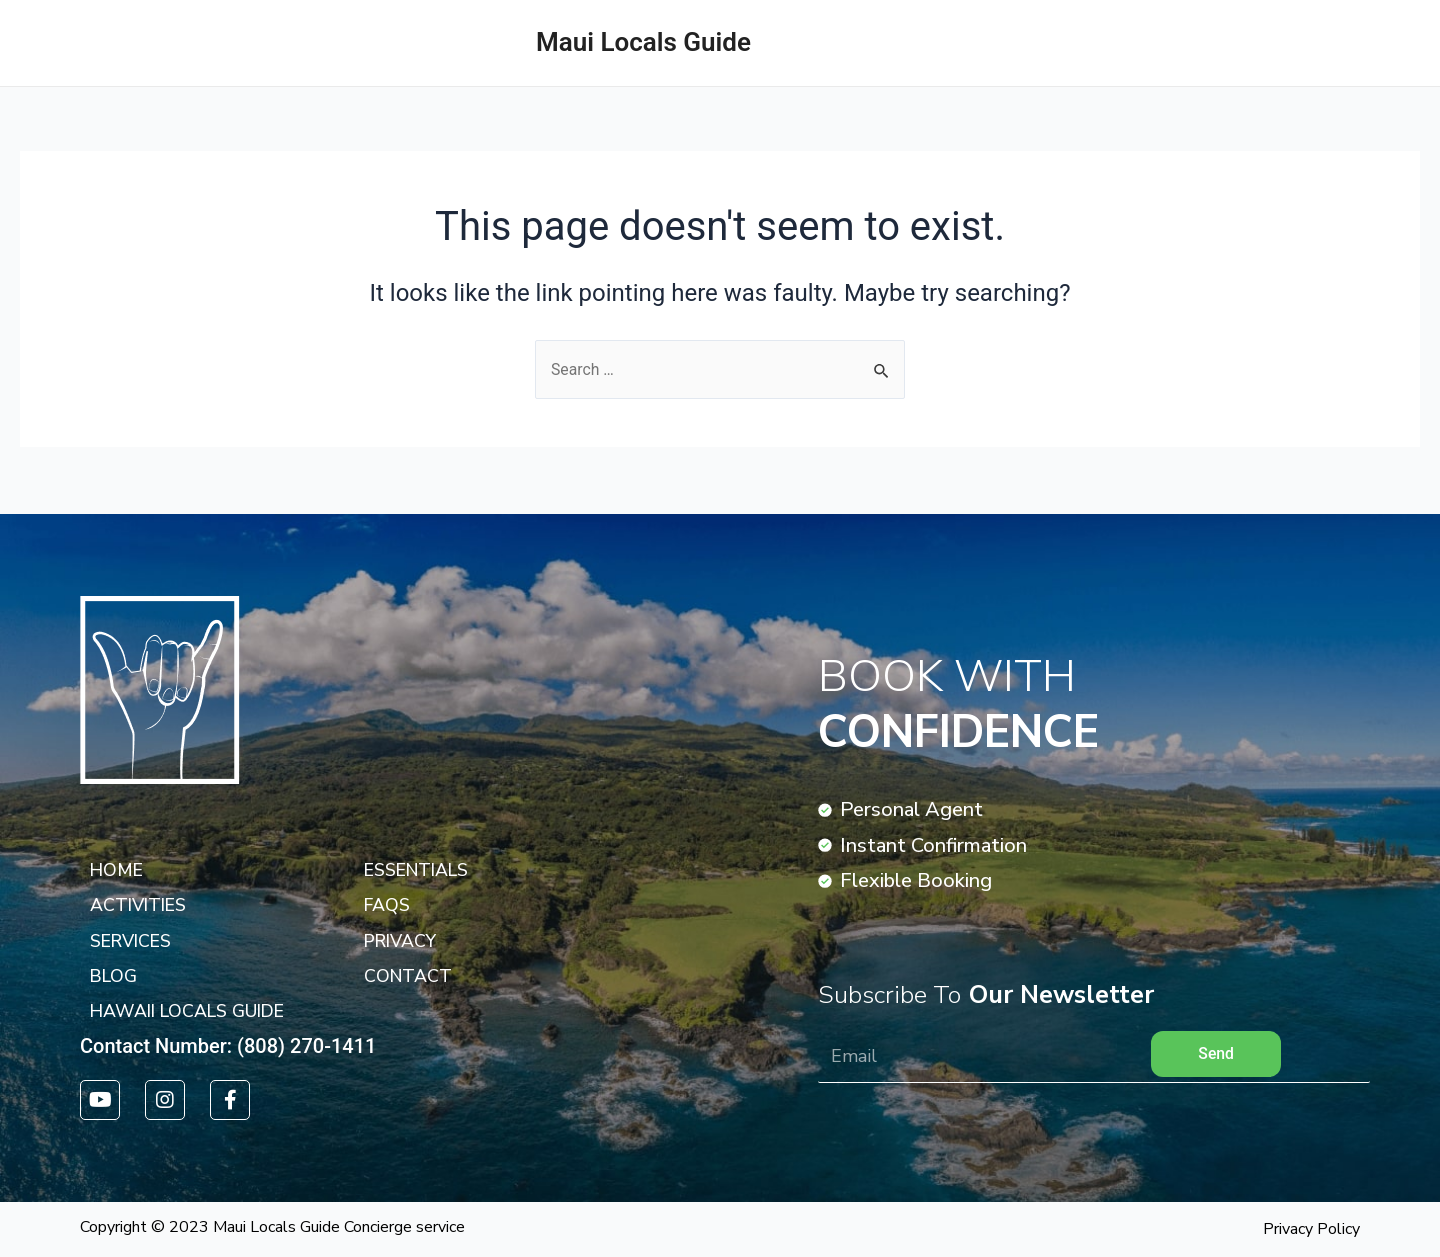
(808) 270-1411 (306, 1046)
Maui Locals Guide (643, 42)
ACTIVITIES (1363, 42)
